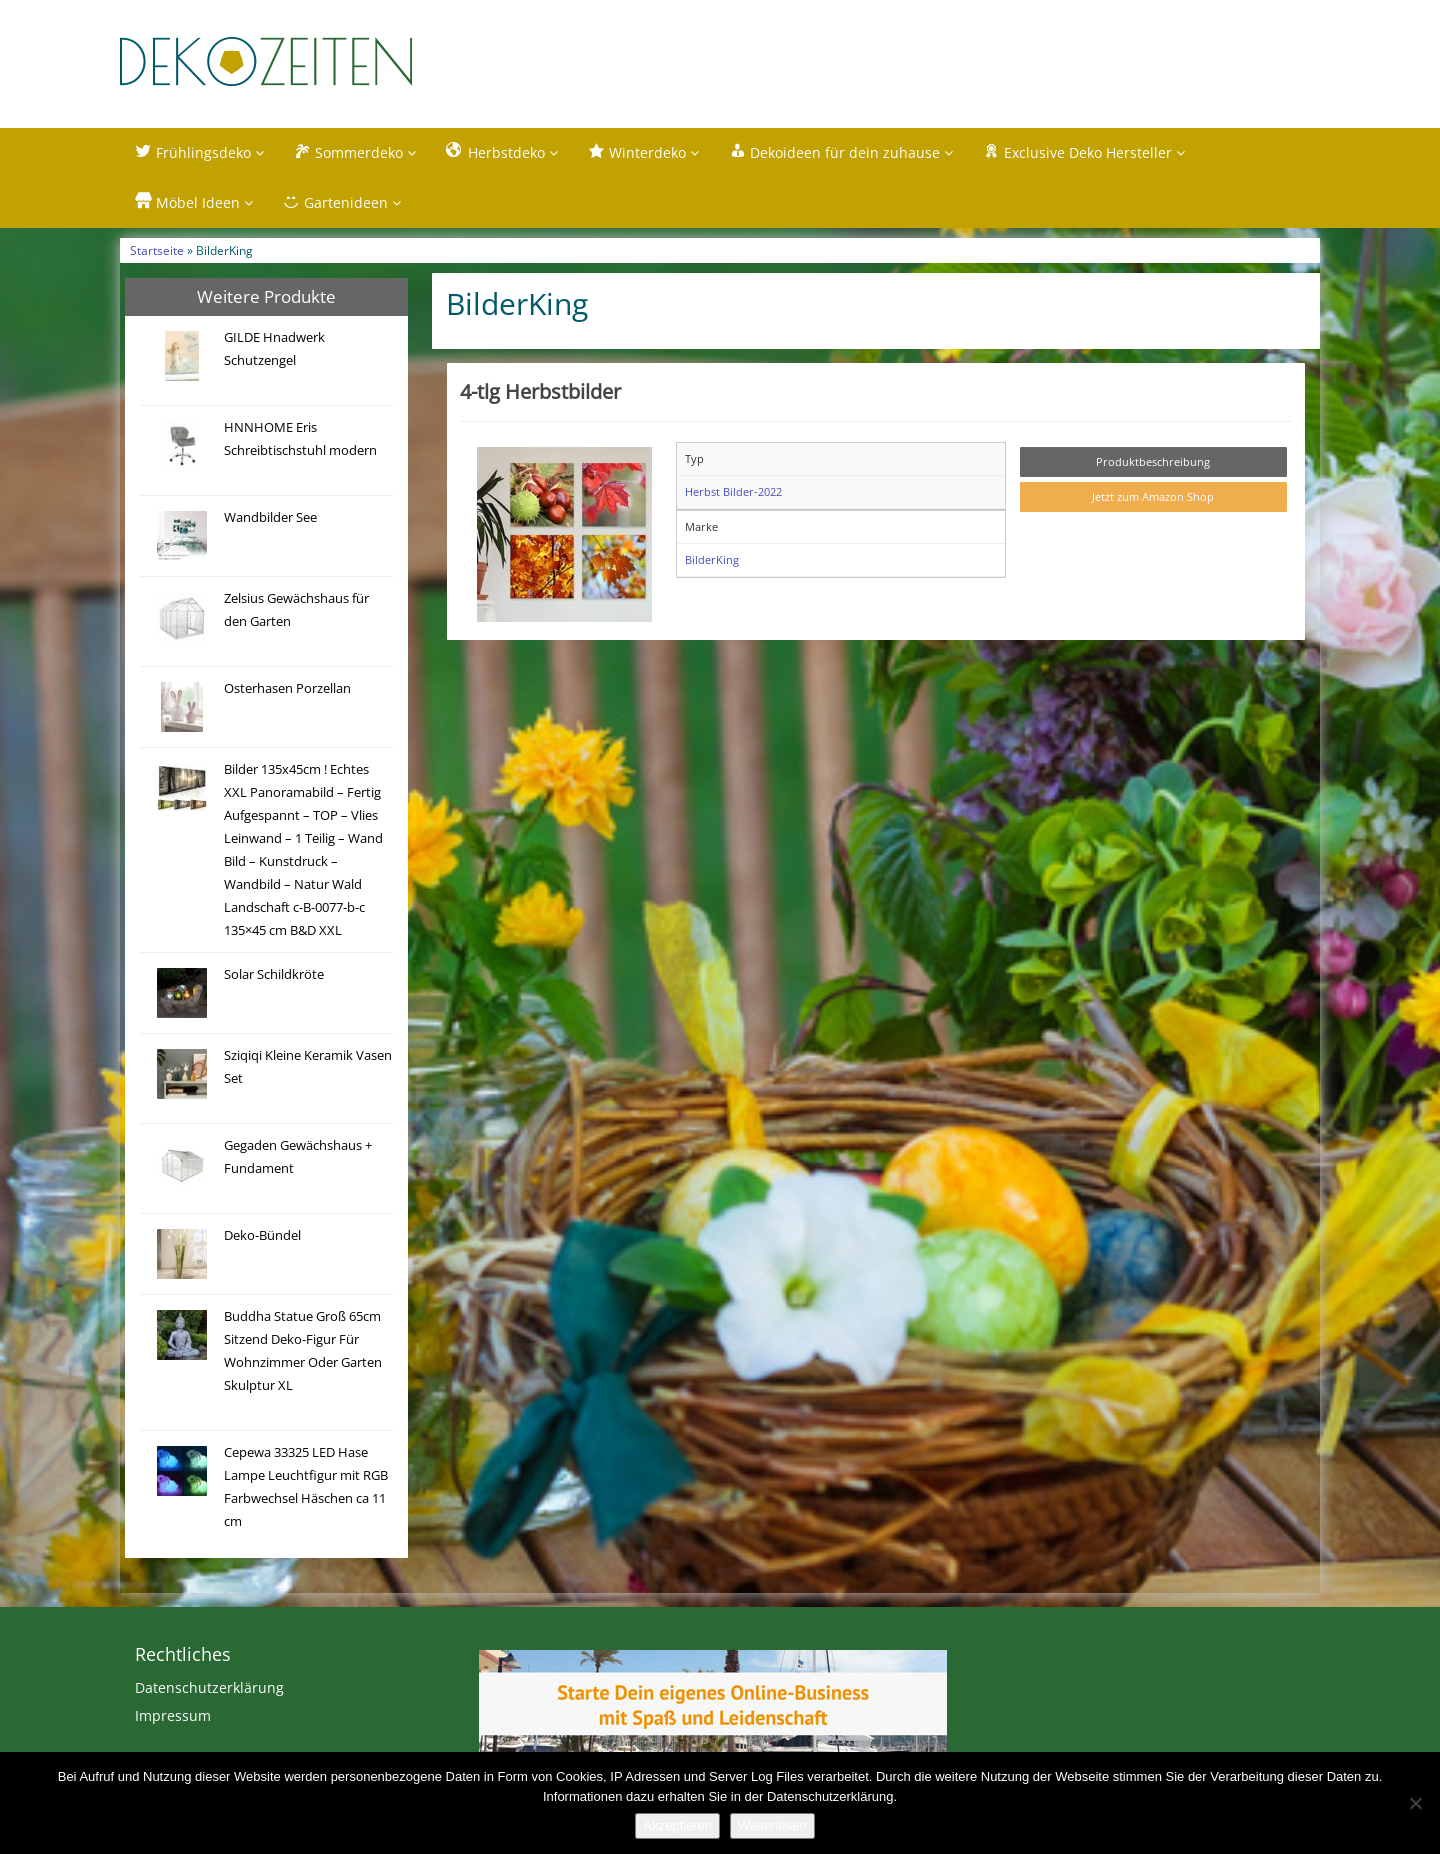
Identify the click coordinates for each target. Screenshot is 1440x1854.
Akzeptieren (677, 1825)
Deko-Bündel (262, 1236)
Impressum (173, 1717)
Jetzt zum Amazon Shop (1153, 498)
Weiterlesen (772, 1825)
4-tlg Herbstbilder (540, 392)
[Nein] (1415, 1803)
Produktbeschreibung (1153, 462)
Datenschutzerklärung (209, 1689)
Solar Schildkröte (274, 975)
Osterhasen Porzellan (287, 689)
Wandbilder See (270, 518)
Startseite (157, 251)
